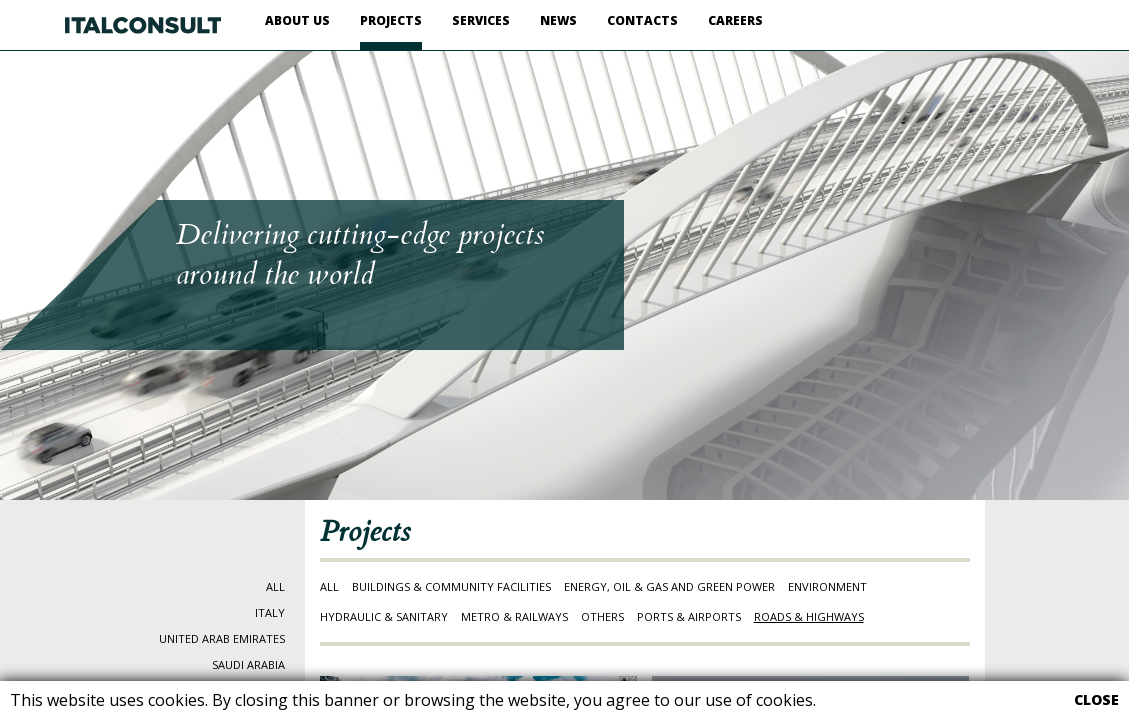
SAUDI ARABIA (248, 664)
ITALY (270, 612)
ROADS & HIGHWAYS (809, 616)
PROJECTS (391, 20)
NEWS (558, 20)
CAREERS (735, 20)
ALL (275, 586)
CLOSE (1096, 700)
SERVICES (481, 20)
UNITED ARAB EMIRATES (222, 638)
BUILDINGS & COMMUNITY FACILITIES (451, 586)
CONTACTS (642, 20)
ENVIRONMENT (827, 586)
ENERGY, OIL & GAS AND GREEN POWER (669, 586)
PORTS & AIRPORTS (689, 616)
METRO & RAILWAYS (514, 616)
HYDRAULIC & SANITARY (384, 616)
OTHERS (602, 616)
